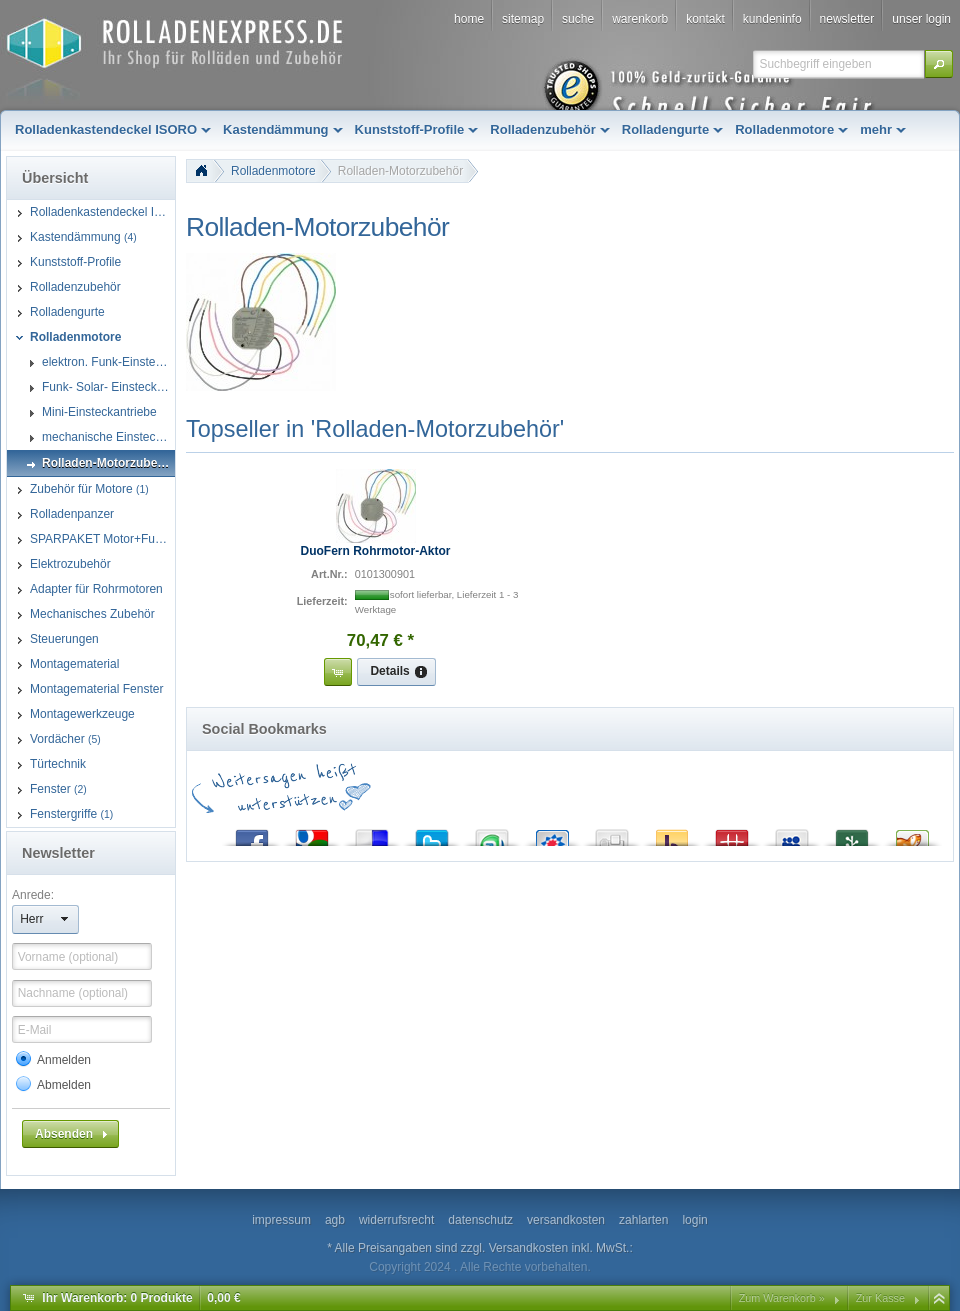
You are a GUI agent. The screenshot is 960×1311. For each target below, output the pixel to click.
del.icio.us (372, 833)
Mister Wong (732, 833)
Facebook (252, 833)
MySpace (792, 833)
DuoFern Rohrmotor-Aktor (376, 551)
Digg (612, 833)
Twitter (432, 833)
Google (312, 833)
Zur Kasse (880, 1298)
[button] (939, 64)
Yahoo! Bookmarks (672, 833)
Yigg (912, 833)
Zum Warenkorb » (782, 1298)
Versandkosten (528, 1248)
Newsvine (852, 833)
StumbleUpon (492, 833)
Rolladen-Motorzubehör (400, 171)
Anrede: (33, 895)
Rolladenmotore (273, 171)
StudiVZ (552, 833)
